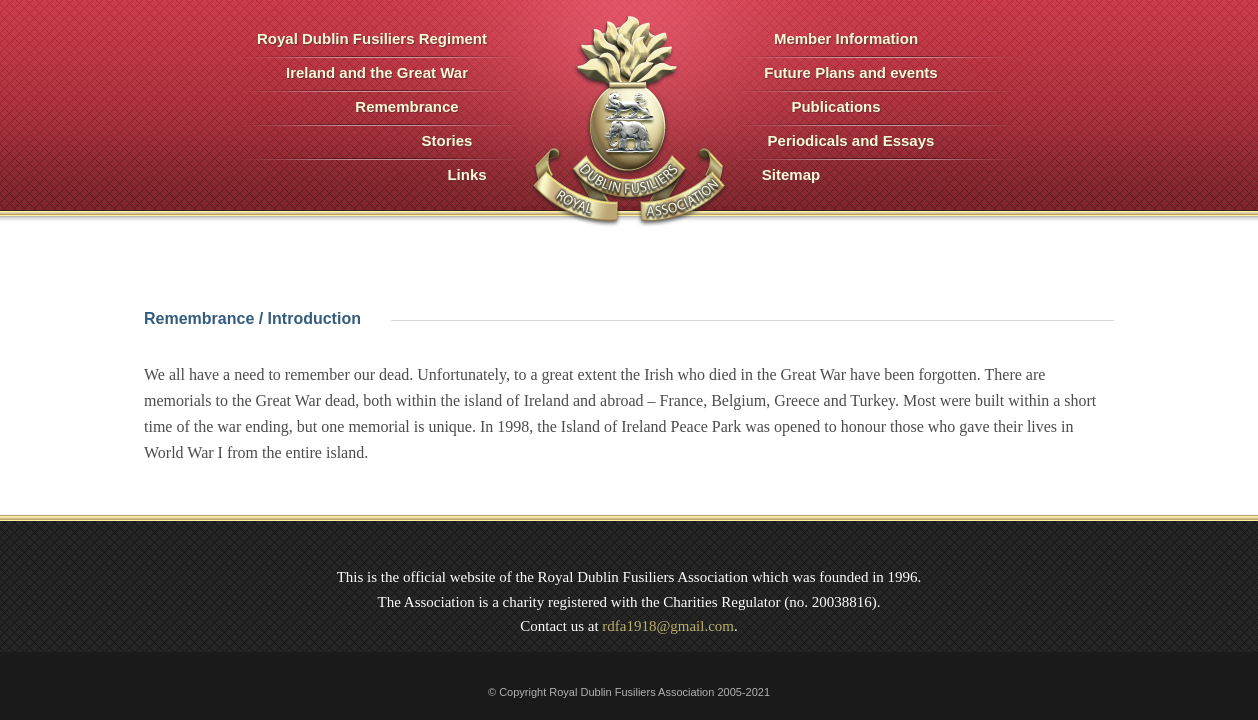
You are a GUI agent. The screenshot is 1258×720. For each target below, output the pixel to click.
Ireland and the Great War (377, 72)
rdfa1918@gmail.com (668, 626)
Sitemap (791, 174)
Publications (835, 106)
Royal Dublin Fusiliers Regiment (372, 38)
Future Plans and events (850, 72)
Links (466, 174)
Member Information (846, 38)
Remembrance (406, 106)
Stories (447, 140)
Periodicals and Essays (851, 140)
